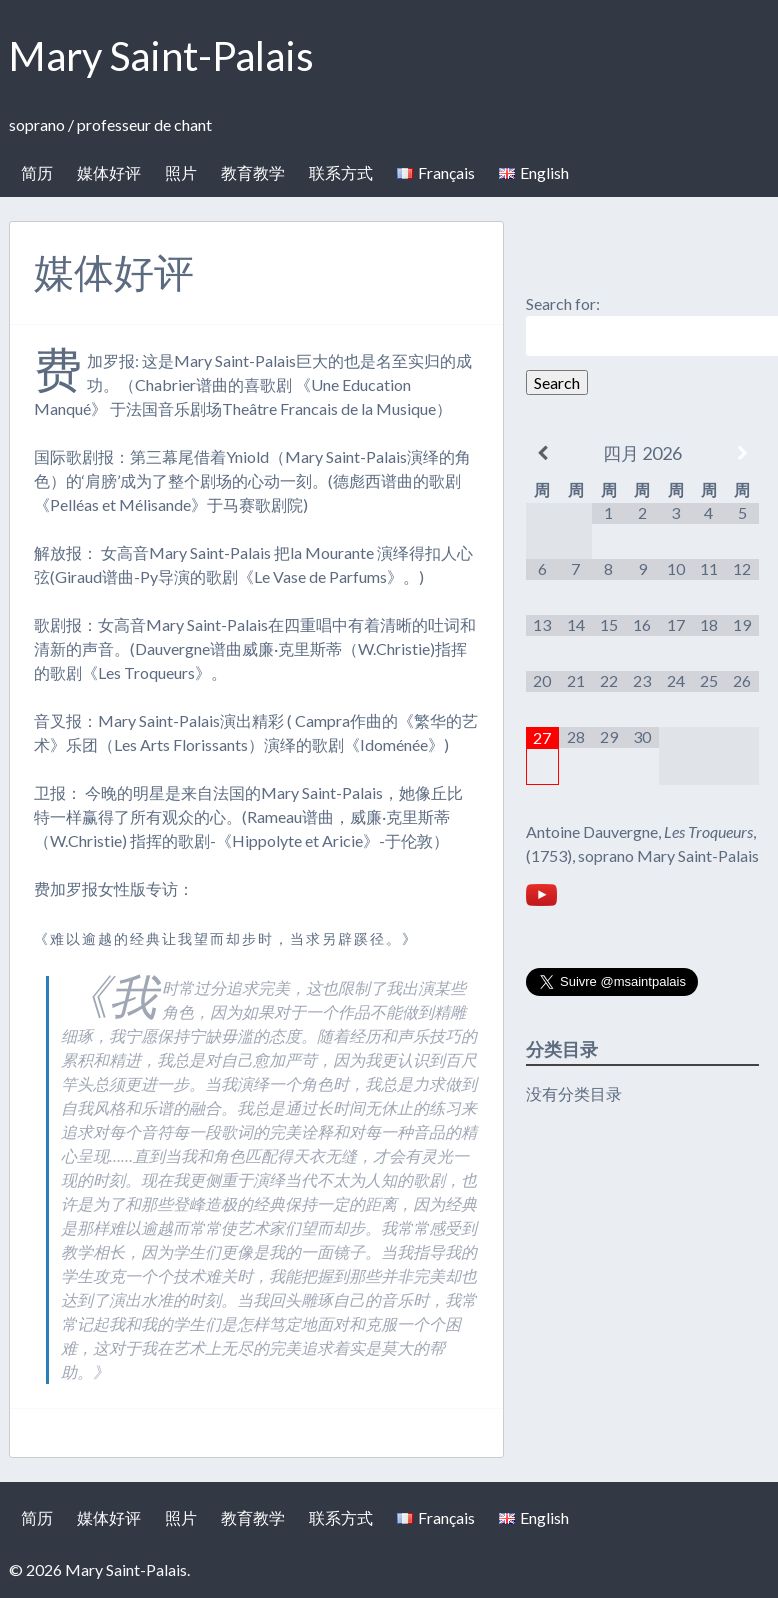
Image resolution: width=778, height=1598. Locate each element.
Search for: (563, 303)
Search (557, 382)
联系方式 (341, 172)
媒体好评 (109, 172)
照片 (181, 172)
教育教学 (253, 172)
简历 (37, 172)
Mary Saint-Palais (161, 56)
